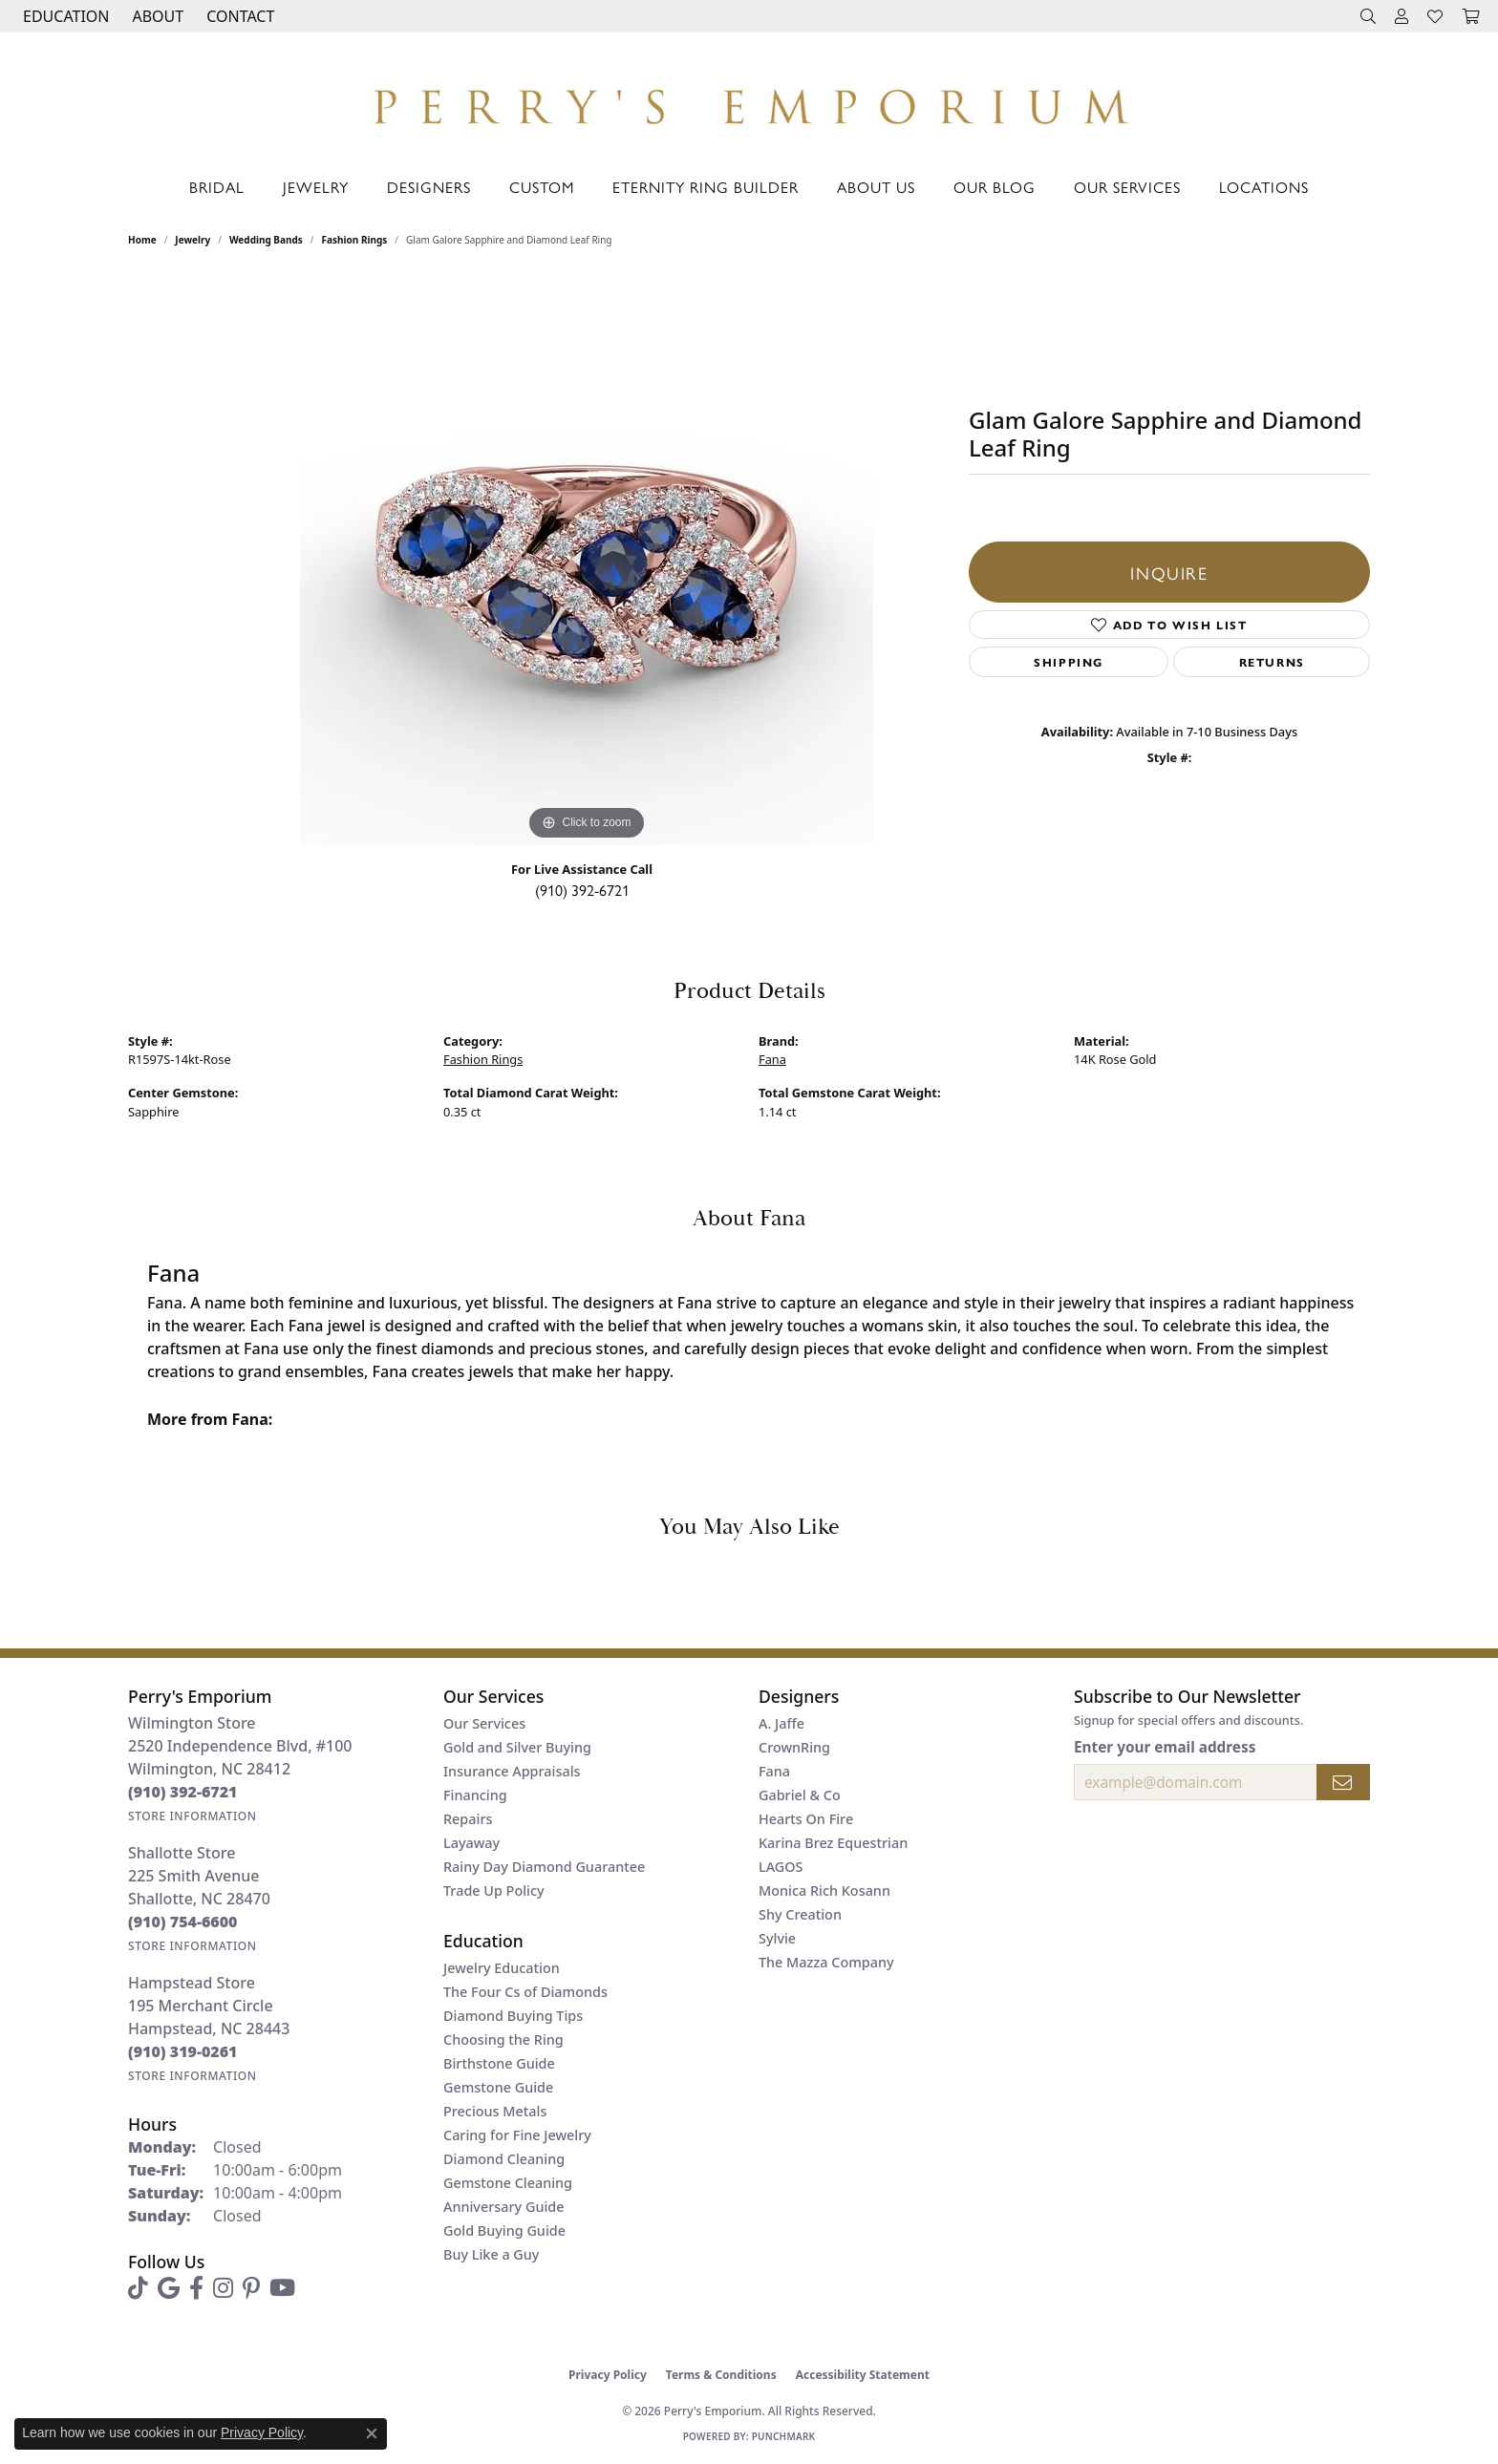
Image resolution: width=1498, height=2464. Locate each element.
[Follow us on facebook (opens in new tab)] (196, 2288)
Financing (475, 1795)
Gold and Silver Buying (517, 1747)
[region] (586, 558)
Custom (541, 187)
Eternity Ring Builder (705, 187)
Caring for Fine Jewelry (517, 2135)
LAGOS (780, 1867)
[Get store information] (192, 1816)
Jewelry (316, 187)
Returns (1272, 661)
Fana (772, 1059)
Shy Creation (800, 1914)
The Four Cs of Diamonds (525, 1992)
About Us (876, 187)
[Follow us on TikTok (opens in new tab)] (138, 2288)
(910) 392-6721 (582, 890)
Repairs (467, 1819)
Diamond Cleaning (504, 2159)
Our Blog (994, 187)
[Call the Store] (183, 1791)
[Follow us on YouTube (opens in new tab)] (282, 2288)
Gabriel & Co (800, 1795)
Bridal (217, 187)
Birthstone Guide (499, 2063)
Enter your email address (1164, 1746)
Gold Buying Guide (504, 2230)
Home (142, 239)
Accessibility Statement (863, 2375)
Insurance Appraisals (512, 1771)
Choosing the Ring (503, 2039)
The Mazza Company (826, 1962)
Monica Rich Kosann (824, 1890)
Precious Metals (494, 2111)
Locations (1264, 187)
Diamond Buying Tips (513, 2016)
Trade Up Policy (494, 1890)
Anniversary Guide (504, 2207)
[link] (238, 16)
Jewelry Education (501, 1968)
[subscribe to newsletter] (1343, 1782)
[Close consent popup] (371, 2433)
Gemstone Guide (498, 2087)
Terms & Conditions (721, 2375)
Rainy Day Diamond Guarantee (544, 1867)
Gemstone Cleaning (507, 2183)
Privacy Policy (607, 2375)
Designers (429, 187)
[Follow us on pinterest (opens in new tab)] (251, 2288)
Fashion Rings (355, 239)
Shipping (1068, 661)
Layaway (471, 1843)
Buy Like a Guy (491, 2254)
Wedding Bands (266, 239)
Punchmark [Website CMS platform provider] (784, 2436)
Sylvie (777, 1938)
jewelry (192, 239)
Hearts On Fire (806, 1819)
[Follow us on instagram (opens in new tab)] (223, 2288)
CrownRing (794, 1747)
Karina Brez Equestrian (833, 1843)
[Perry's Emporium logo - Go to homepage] (749, 101)
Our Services (1127, 187)
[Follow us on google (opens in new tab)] (169, 2288)
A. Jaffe (781, 1723)
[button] (64, 16)
